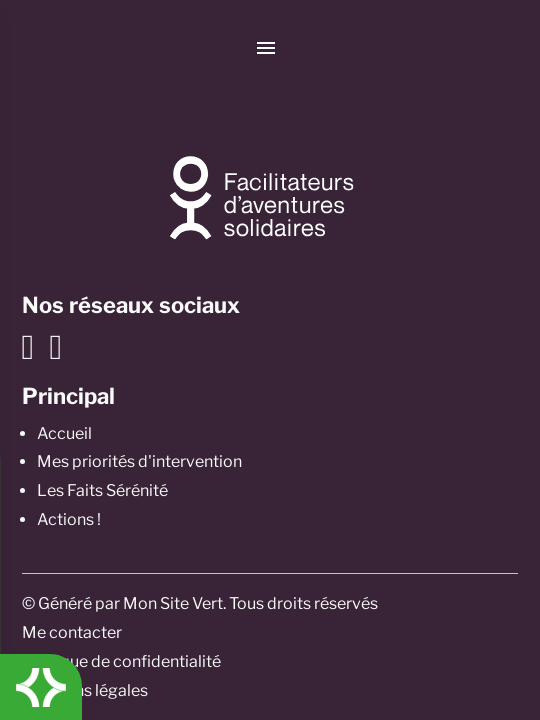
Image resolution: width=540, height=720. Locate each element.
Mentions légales (85, 690)
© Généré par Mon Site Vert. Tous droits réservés (200, 603)
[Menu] (266, 48)
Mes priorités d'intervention (139, 461)
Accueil (64, 433)
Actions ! (69, 519)
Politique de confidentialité (121, 661)
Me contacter (72, 632)
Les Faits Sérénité (102, 490)
